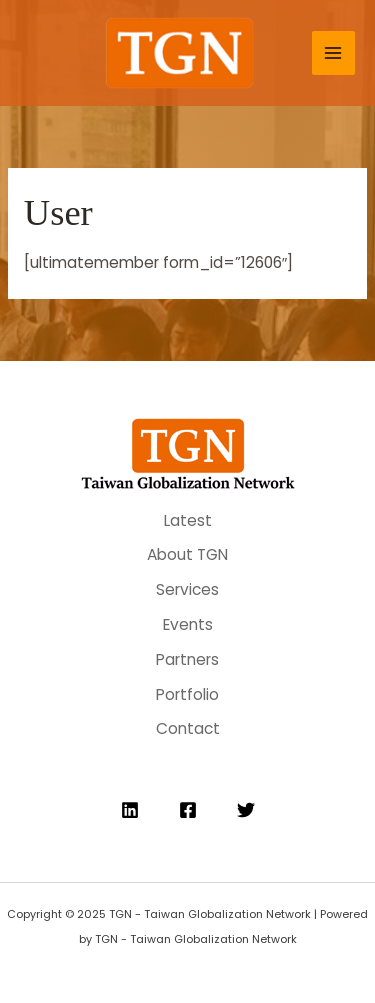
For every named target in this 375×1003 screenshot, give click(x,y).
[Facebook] (188, 810)
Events (188, 624)
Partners (187, 659)
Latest (188, 520)
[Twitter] (246, 810)
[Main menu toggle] (333, 52)
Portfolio (187, 694)
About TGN (187, 554)
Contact (188, 728)
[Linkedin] (130, 810)
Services (187, 589)
